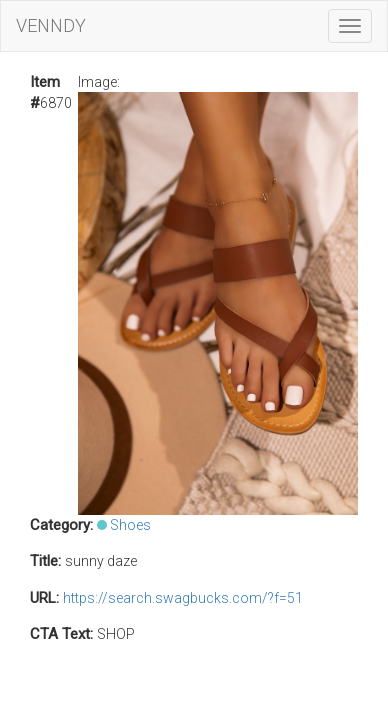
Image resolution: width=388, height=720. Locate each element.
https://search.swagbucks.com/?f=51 (183, 598)
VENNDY (51, 25)
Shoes (130, 525)
